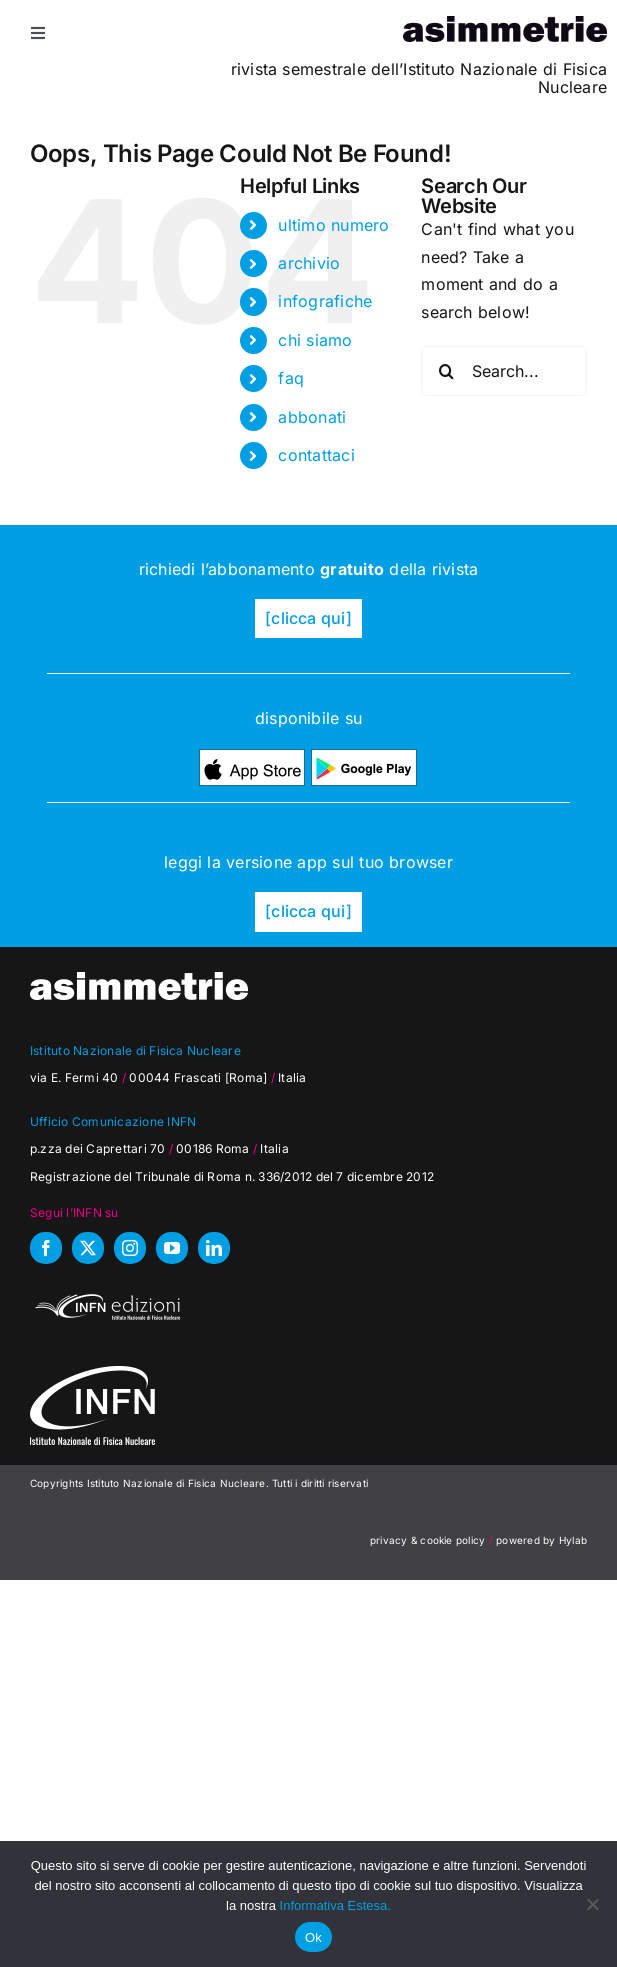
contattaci (316, 455)
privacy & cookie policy (428, 1540)
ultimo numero (333, 225)
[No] (592, 1904)
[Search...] (504, 371)
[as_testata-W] (139, 980)
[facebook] (46, 1248)
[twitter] (88, 1248)
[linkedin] (214, 1248)
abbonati (312, 417)
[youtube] (172, 1248)
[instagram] (130, 1248)
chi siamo (315, 340)
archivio (309, 263)
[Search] (446, 371)
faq (291, 378)
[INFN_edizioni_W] (105, 1297)
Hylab (573, 1540)
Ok (313, 1937)
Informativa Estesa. (335, 1905)
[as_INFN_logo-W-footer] (92, 1374)
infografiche (325, 301)
